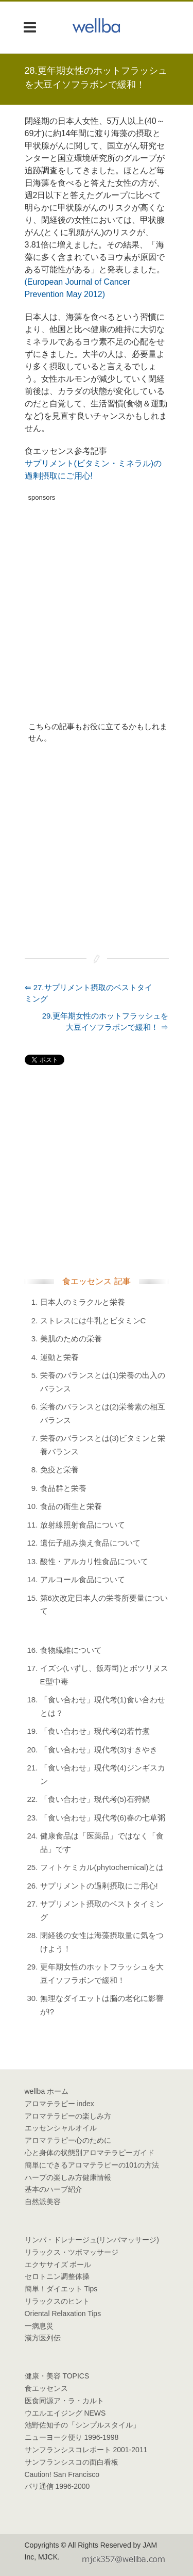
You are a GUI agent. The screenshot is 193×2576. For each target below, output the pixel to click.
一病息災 (39, 2326)
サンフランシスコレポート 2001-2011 (86, 2450)
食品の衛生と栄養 (71, 1506)
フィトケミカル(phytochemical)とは (102, 1867)
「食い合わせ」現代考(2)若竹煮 (95, 1731)
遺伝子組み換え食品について (90, 1542)
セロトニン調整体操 (57, 2276)
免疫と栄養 (59, 1469)
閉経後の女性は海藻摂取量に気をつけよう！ (102, 1942)
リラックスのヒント (57, 2301)
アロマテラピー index (59, 2103)
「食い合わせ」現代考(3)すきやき (98, 1749)
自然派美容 (43, 2201)
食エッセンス (46, 2388)
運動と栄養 (59, 1357)
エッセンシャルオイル (61, 2128)
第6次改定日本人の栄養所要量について (104, 1605)
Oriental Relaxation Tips (63, 2313)
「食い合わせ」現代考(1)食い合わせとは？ (102, 1706)
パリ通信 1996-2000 (57, 2486)
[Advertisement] (96, 603)
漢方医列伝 (43, 2338)
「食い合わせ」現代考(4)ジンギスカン (102, 1774)
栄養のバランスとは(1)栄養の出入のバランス (102, 1382)
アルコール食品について (82, 1579)
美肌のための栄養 (71, 1338)
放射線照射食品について (82, 1524)
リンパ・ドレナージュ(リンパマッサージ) (92, 2240)
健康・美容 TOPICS (57, 2376)
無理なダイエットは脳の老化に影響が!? (102, 2005)
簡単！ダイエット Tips (61, 2289)
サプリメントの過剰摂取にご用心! (99, 1885)
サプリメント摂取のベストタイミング (102, 1910)
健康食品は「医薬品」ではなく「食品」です (102, 1842)
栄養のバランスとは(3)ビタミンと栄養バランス (102, 1445)
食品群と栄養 (63, 1488)
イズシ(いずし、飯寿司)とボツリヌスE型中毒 (104, 1675)
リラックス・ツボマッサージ (71, 2252)
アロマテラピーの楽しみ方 (68, 2116)
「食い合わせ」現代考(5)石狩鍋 (95, 1799)
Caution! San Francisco (62, 2474)
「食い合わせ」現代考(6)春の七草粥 (102, 1817)
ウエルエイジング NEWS (65, 2413)
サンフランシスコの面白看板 (71, 2462)
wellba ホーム (47, 2091)
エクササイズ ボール (58, 2264)
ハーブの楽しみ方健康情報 (68, 2177)
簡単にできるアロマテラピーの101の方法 (92, 2165)
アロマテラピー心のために (68, 2140)
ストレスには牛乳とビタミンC (93, 1320)
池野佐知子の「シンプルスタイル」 (82, 2425)
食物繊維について (71, 1650)
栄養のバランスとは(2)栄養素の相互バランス (102, 1413)
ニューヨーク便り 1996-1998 (72, 2437)
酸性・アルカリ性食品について (94, 1561)
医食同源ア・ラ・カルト (64, 2401)
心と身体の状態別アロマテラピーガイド (89, 2152)
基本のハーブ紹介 (53, 2189)
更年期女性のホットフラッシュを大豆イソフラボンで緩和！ (102, 1973)
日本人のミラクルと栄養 (82, 1302)
